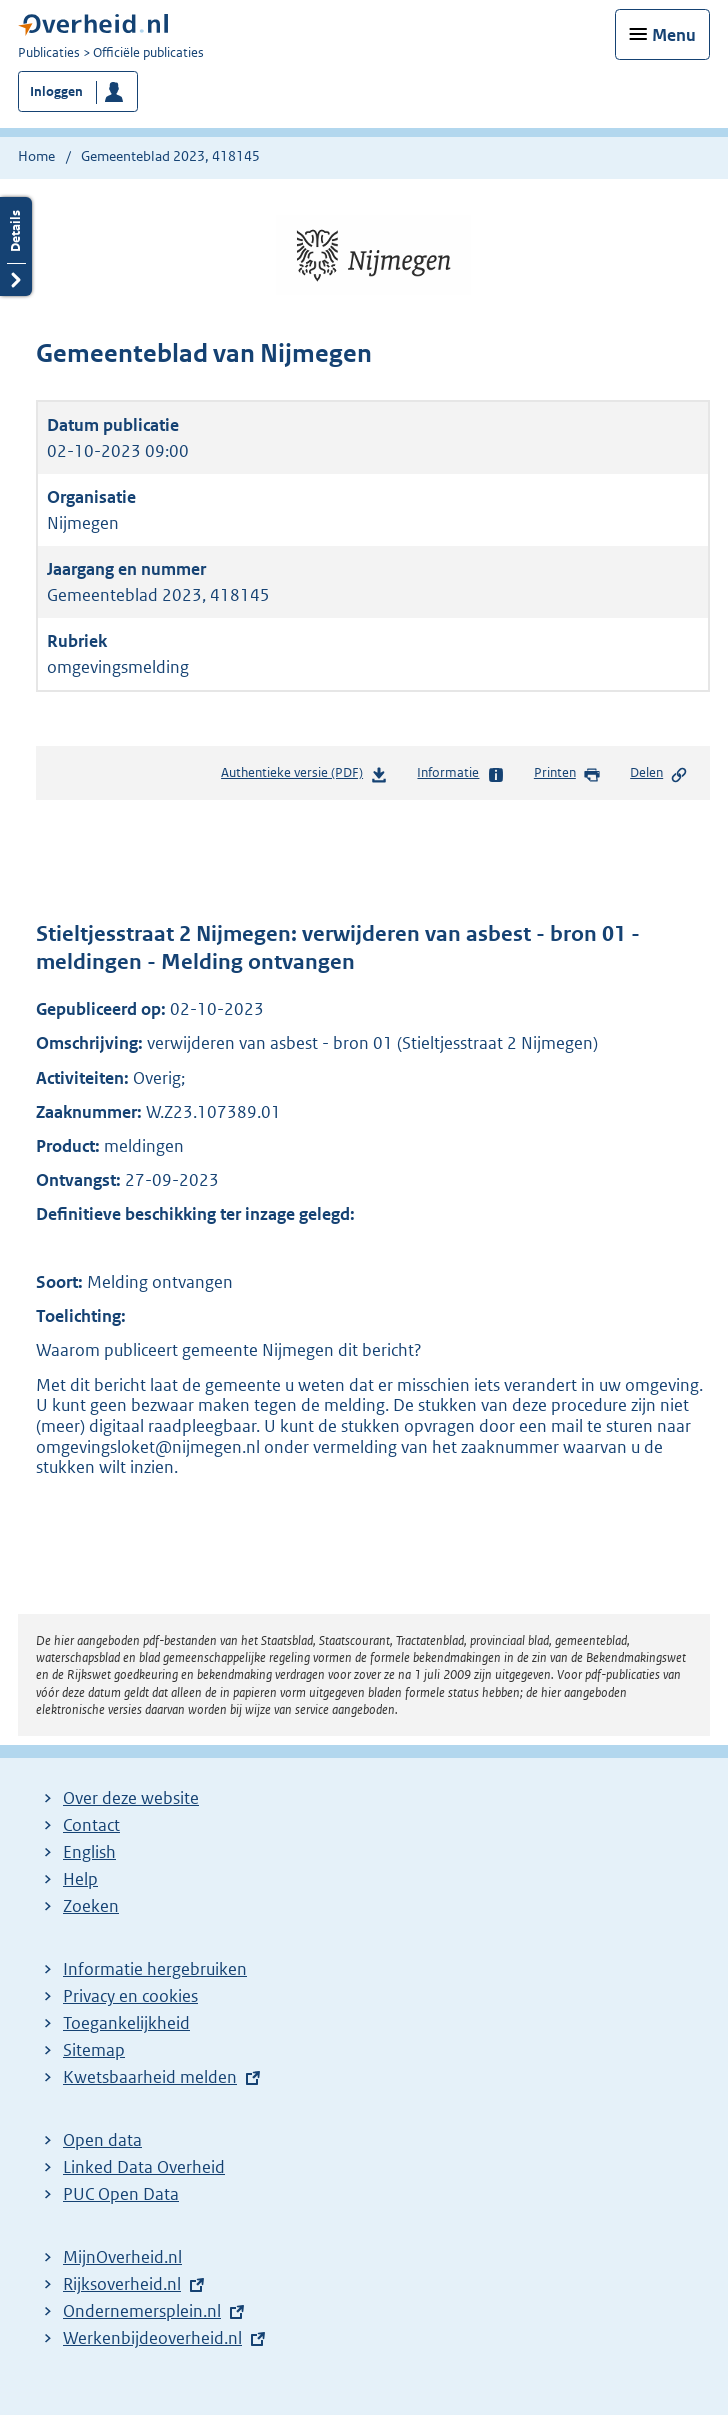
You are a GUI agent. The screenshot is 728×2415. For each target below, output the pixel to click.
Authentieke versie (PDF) (304, 776)
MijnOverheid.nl (122, 2257)
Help (80, 1879)
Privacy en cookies (130, 1996)
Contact (91, 1825)
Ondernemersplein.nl (142, 2311)
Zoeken (91, 1906)
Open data (102, 2140)
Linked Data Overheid (144, 2167)
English (89, 1852)
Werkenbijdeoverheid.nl (152, 2338)
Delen (659, 774)
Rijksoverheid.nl (122, 2284)
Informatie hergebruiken (155, 1969)
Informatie (460, 774)
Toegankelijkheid (126, 2023)
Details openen (16, 246)
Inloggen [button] (56, 91)
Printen (567, 774)
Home (36, 156)
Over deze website (131, 1798)
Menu (674, 35)
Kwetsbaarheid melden (150, 2077)
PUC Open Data (121, 2194)
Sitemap (94, 2050)
